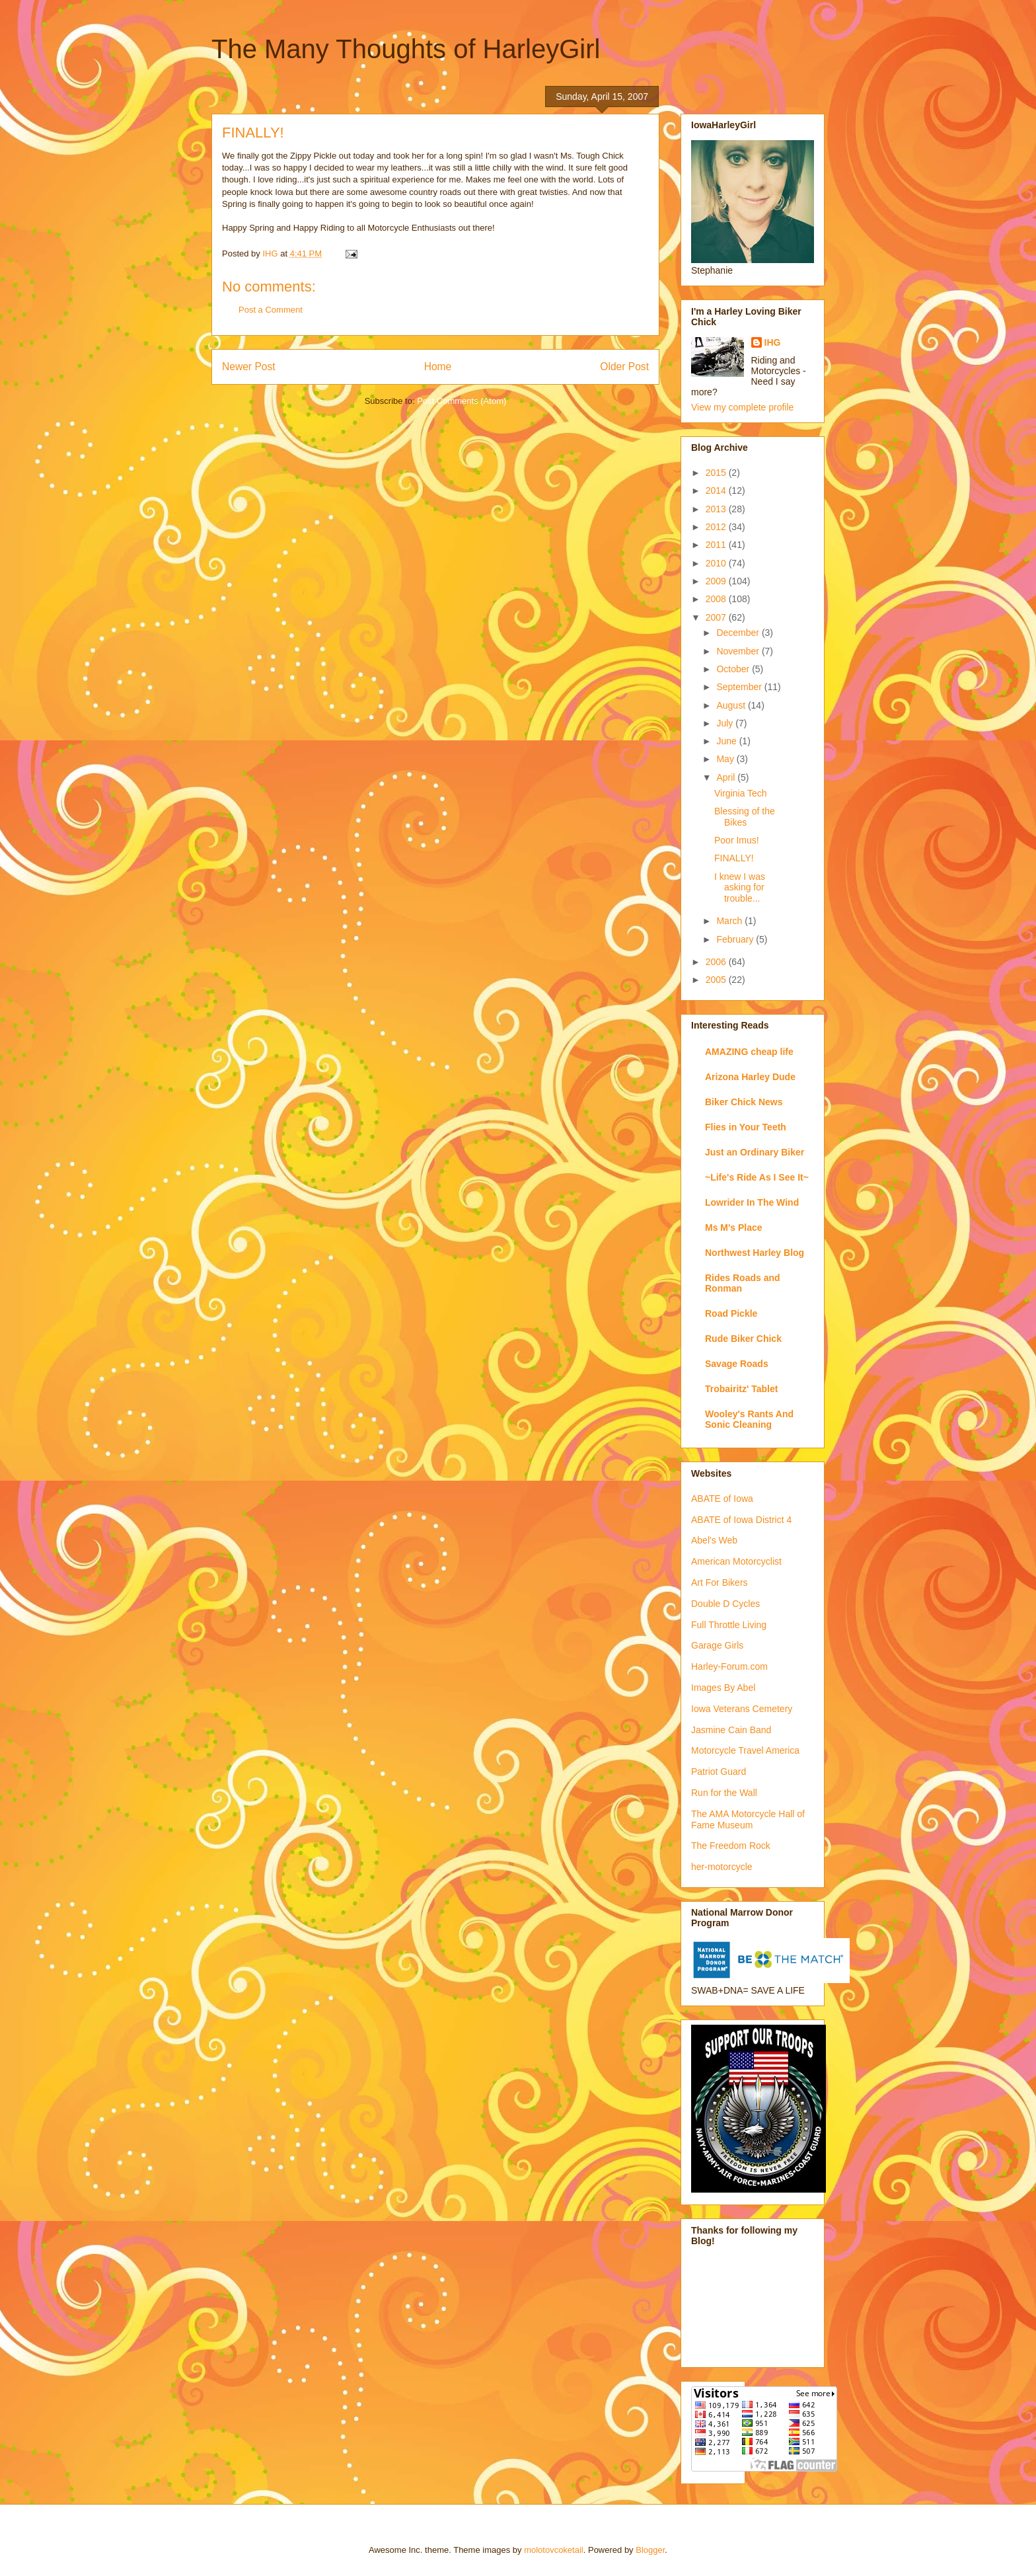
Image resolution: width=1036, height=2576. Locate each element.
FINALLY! (734, 858)
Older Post (624, 366)
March (730, 921)
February (736, 939)
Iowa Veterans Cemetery (741, 1708)
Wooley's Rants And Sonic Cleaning (749, 1419)
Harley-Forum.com (729, 1666)
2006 (717, 961)
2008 (717, 599)
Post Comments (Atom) (461, 401)
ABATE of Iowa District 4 (741, 1519)
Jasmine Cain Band (731, 1730)
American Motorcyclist (736, 1561)
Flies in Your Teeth (745, 1127)
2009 (717, 581)
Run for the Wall (724, 1792)
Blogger (650, 2550)
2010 (717, 563)
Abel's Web (714, 1540)
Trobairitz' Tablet (741, 1389)
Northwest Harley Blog (754, 1252)
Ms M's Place (733, 1227)
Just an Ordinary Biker (754, 1152)
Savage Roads (736, 1363)
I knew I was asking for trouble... (739, 887)
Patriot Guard (718, 1771)
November (738, 651)
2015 (717, 472)
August (731, 705)
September (740, 687)
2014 (717, 490)
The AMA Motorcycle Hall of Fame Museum (748, 1819)
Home (438, 366)
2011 (717, 544)
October (734, 669)
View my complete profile (742, 407)
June (727, 741)
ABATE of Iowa (722, 1498)
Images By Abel (723, 1687)
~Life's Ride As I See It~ (757, 1177)
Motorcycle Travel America (745, 1750)
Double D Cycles (725, 1603)
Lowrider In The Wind (752, 1202)
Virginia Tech (740, 793)
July (725, 723)
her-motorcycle (722, 1866)
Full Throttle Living (728, 1625)
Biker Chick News (744, 1102)
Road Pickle (731, 1313)
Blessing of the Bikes (744, 817)
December (738, 632)
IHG (772, 342)
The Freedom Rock (730, 1845)
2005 (717, 979)
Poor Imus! (736, 840)
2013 (717, 509)
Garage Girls (717, 1645)
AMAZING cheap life (749, 1051)
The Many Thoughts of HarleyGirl (405, 48)
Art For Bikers (719, 1582)
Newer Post (249, 366)
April (726, 777)
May (726, 759)
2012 (717, 527)
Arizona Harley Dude (750, 1077)
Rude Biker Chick (743, 1338)
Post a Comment (271, 310)
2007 (717, 617)
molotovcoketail (553, 2550)
